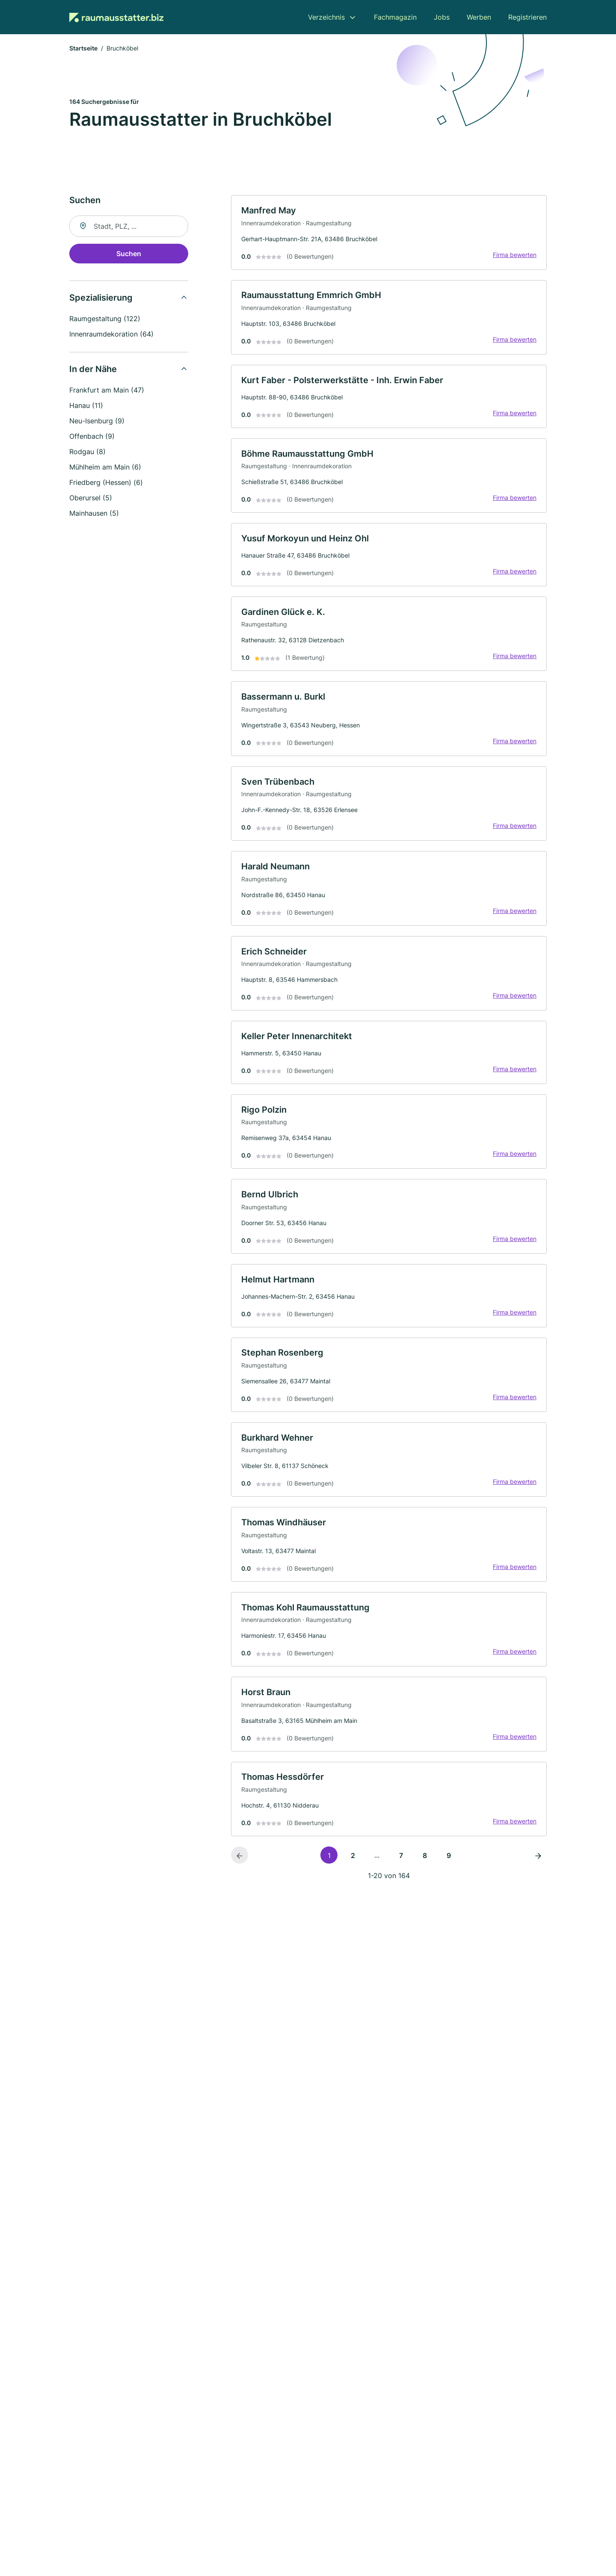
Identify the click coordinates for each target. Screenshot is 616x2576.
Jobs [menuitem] (442, 17)
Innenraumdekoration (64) (111, 335)
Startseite (83, 49)
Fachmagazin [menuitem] (395, 17)
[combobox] (128, 227)
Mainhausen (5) (94, 514)
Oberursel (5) (90, 498)
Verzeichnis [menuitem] (326, 17)
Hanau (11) (86, 406)
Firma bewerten (514, 255)
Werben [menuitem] (479, 17)
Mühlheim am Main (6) (105, 468)
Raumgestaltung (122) (104, 319)
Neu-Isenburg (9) (96, 421)
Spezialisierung (101, 298)
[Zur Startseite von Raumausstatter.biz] (116, 17)
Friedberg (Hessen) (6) (106, 483)
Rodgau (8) (87, 452)
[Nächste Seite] (538, 1865)
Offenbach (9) (92, 437)
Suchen (128, 254)
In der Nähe (93, 370)
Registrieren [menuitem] (527, 17)
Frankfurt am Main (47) (106, 391)
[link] (389, 233)
